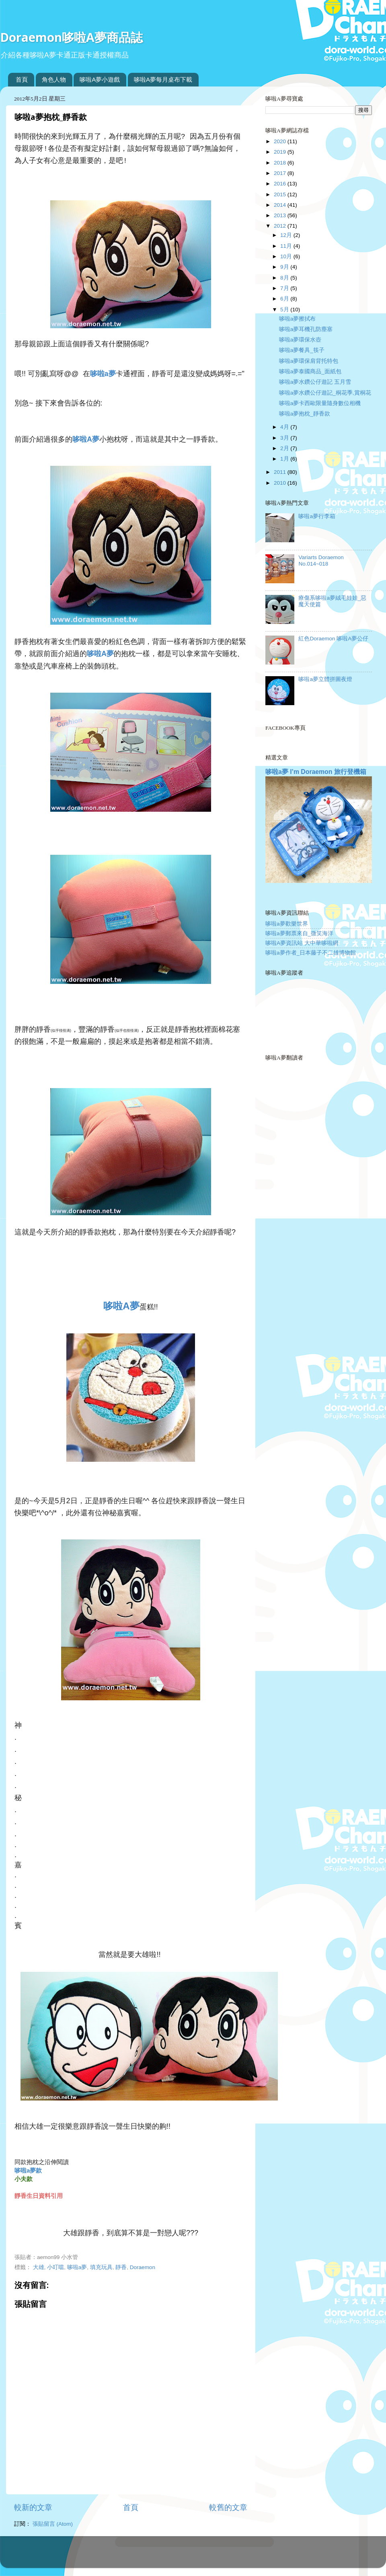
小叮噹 (55, 2267)
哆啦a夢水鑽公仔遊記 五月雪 (315, 382)
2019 (280, 152)
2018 (280, 163)
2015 (280, 194)
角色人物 (54, 79)
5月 (285, 310)
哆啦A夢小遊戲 (100, 79)
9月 (285, 267)
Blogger (225, 2556)
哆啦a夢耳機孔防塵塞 (306, 329)
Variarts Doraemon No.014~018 (320, 560)
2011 (280, 472)
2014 (280, 205)
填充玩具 (101, 2267)
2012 (280, 226)
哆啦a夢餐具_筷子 (301, 350)
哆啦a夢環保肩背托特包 (309, 361)
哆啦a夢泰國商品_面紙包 (310, 371)
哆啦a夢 (77, 2267)
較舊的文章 (228, 2507)
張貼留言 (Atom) (53, 2524)
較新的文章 (33, 2507)
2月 (285, 448)
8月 (285, 278)
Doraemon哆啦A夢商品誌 (71, 37)
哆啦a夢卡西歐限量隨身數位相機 (320, 403)
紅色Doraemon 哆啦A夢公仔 (333, 639)
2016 (280, 184)
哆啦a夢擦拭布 (297, 319)
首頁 (22, 79)
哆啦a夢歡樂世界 (286, 924)
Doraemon (142, 2267)
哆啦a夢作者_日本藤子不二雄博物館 (310, 953)
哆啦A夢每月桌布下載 (163, 79)
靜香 (121, 2267)
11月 (287, 246)
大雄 (38, 2267)
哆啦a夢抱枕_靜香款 (304, 414)
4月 (285, 427)
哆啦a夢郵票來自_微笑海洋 (299, 933)
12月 (287, 235)
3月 (285, 438)
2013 (280, 215)
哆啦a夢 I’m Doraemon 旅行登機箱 (315, 771)
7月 (285, 288)
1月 (285, 459)
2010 (280, 483)
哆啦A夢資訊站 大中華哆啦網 (301, 943)
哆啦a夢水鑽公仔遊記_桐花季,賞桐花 (325, 393)
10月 (287, 256)
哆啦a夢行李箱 (316, 516)
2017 (280, 173)
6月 (285, 299)
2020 (280, 141)
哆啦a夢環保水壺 (300, 340)
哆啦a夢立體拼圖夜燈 (325, 679)
